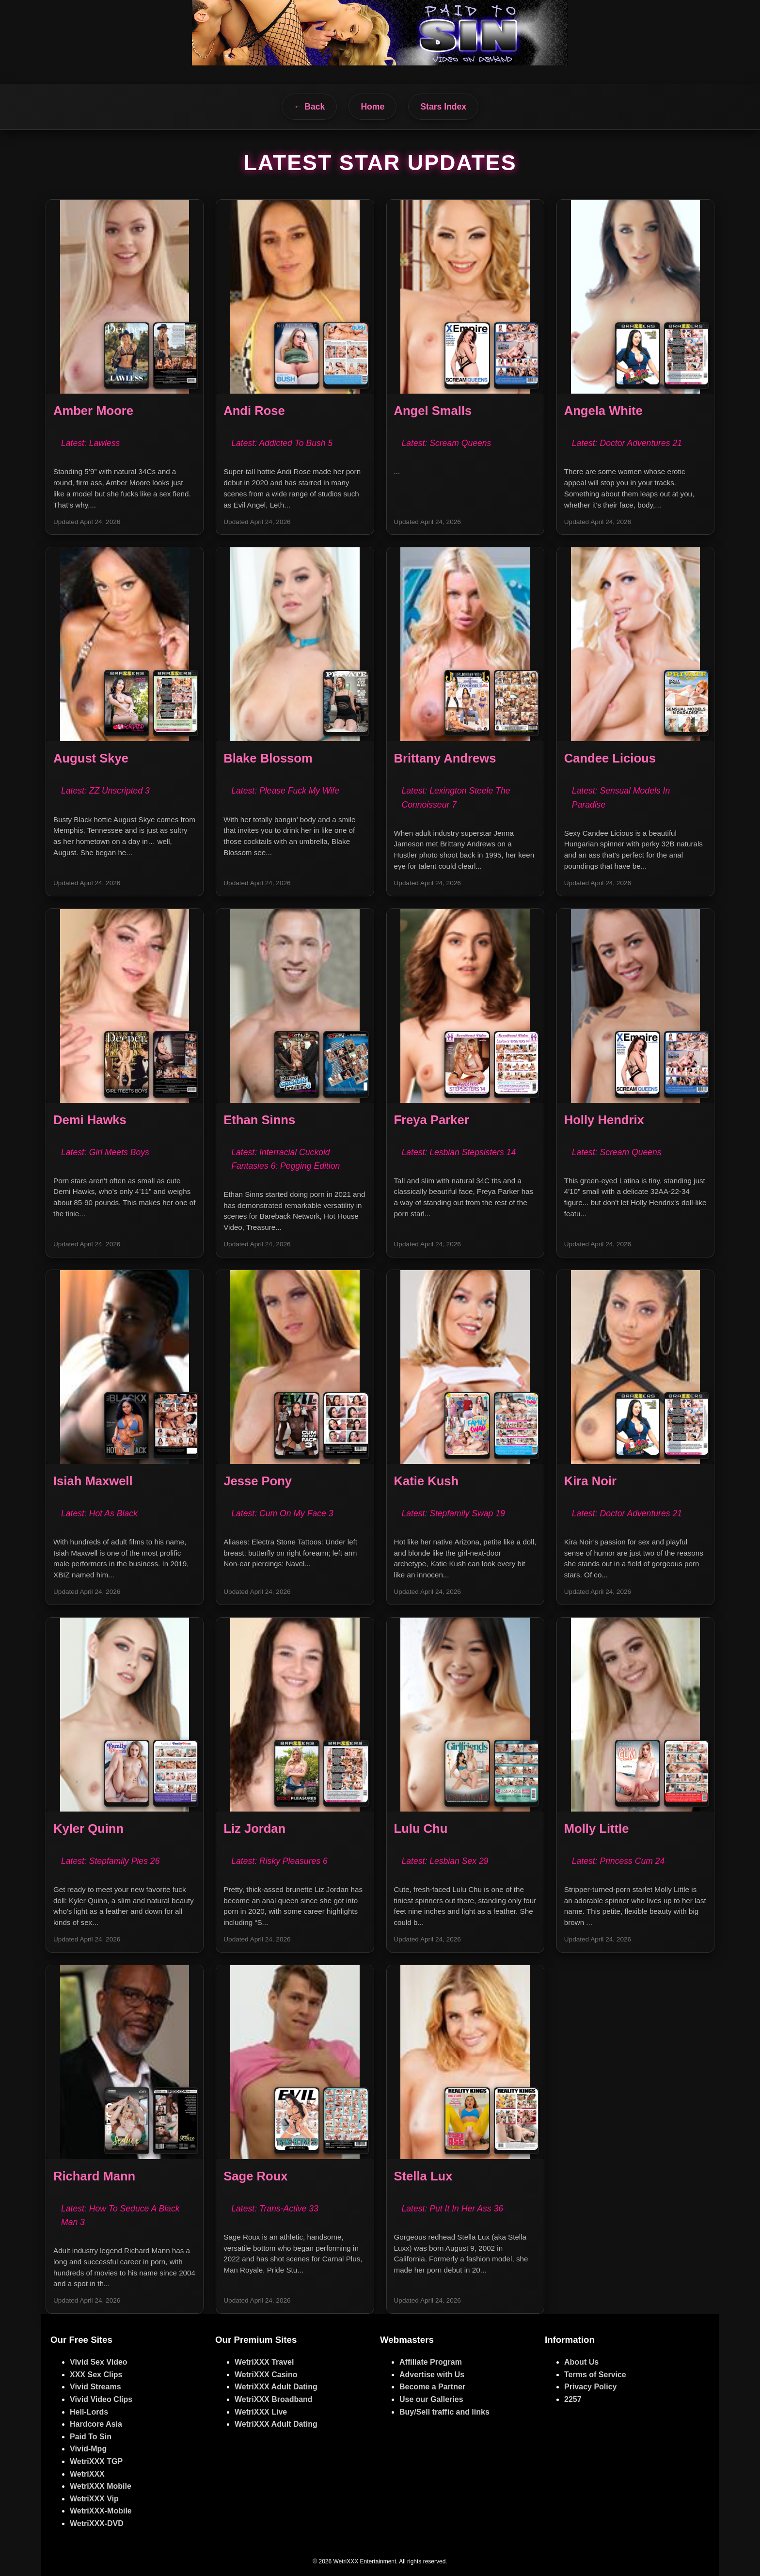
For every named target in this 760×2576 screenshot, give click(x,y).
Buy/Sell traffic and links (444, 2412)
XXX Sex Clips (96, 2374)
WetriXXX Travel (264, 2362)
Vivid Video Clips (101, 2399)
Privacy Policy (590, 2387)
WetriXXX (87, 2474)
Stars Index (443, 106)
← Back (309, 106)
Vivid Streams (95, 2387)
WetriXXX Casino (266, 2374)
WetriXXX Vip (94, 2499)
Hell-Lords (89, 2412)
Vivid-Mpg (88, 2449)
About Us (581, 2362)
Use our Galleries (431, 2399)
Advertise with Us (431, 2374)
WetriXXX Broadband (274, 2399)
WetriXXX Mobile (100, 2486)
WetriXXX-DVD (97, 2523)
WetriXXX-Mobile (101, 2511)
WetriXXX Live (261, 2412)
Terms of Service (595, 2374)
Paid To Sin (90, 2437)
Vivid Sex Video (98, 2362)
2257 (573, 2399)
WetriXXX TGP (96, 2461)
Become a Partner (432, 2387)
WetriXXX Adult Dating (276, 2387)
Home (372, 106)
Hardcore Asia (96, 2424)
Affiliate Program (430, 2362)
